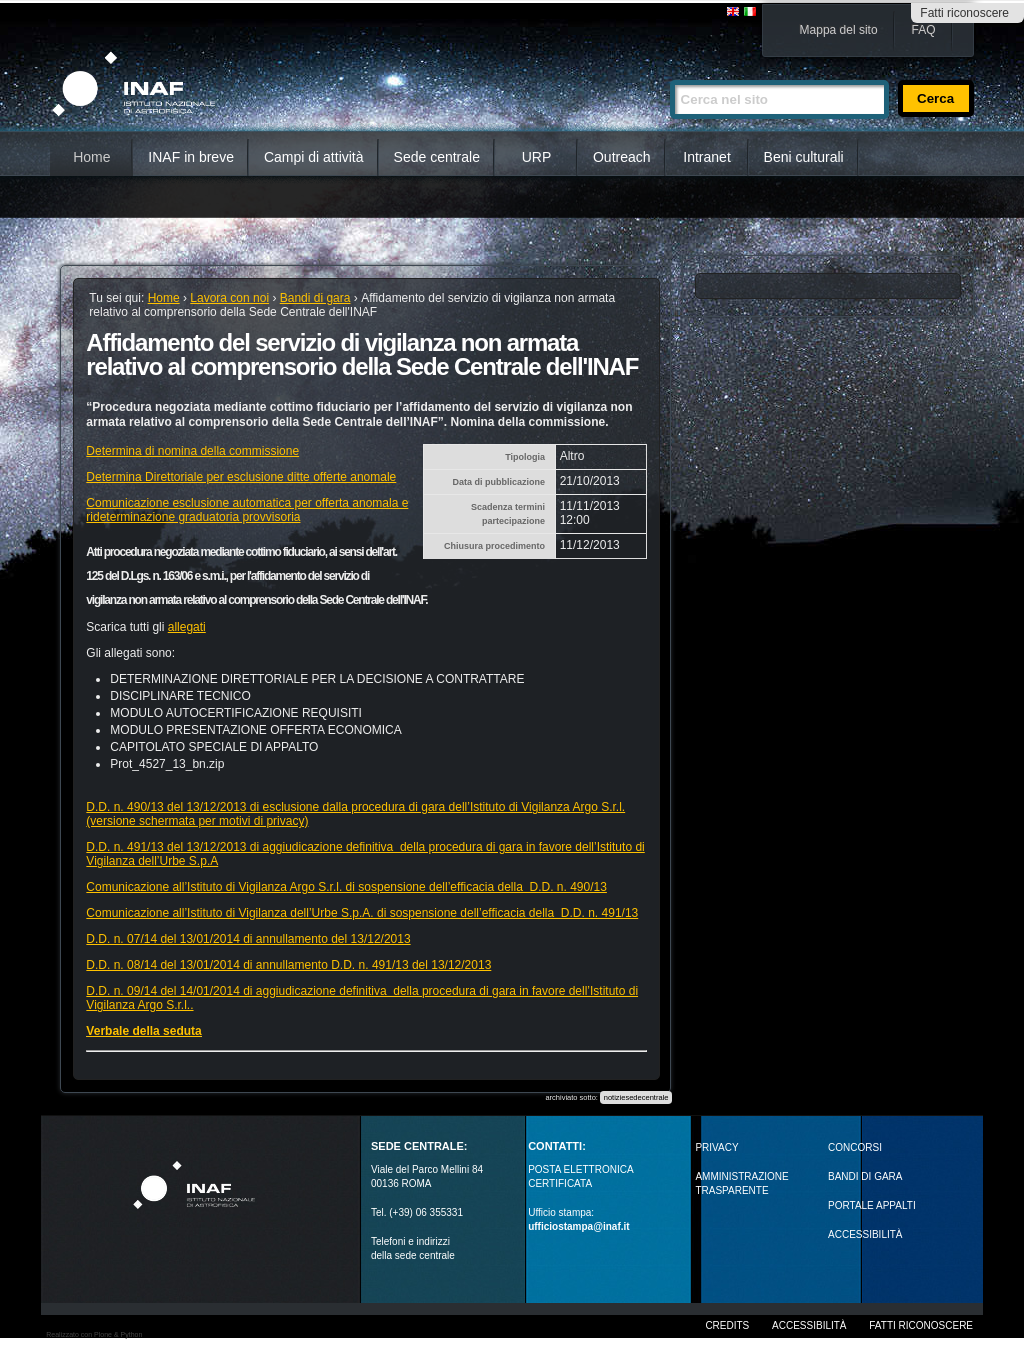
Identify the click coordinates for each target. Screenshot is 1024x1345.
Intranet (706, 157)
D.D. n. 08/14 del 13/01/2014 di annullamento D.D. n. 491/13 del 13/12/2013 (288, 965)
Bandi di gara (315, 298)
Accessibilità (809, 1325)
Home (91, 157)
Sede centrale (437, 157)
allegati (187, 627)
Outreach (622, 157)
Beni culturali (804, 157)
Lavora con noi (229, 298)
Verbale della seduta (143, 1031)
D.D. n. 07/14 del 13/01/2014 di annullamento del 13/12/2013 (248, 939)
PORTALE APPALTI (872, 1205)
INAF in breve (191, 157)
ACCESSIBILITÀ (865, 1234)
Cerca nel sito (669, 71)
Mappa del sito (839, 30)
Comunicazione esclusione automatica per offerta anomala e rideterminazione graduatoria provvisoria (247, 510)
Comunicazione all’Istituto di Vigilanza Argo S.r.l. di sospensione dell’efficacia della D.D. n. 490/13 (346, 887)
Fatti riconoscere (964, 13)
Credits (727, 1325)
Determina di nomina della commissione (192, 451)
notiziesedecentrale (636, 1097)
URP (537, 157)
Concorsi (855, 1147)
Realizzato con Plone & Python (94, 1334)
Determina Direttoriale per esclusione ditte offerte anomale (241, 477)
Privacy (716, 1147)
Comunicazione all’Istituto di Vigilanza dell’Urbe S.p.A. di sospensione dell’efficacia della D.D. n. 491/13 (362, 913)
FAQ (924, 30)
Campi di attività (314, 157)
